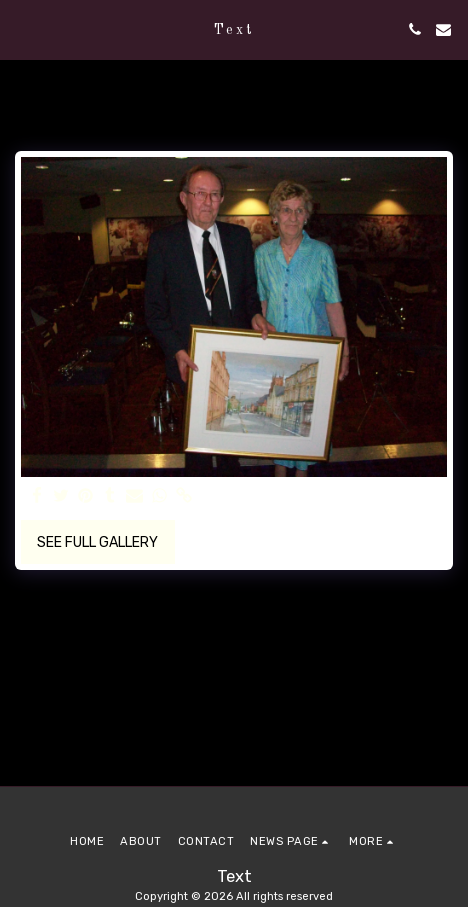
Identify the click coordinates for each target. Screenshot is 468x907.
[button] (22, 29)
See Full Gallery (97, 542)
